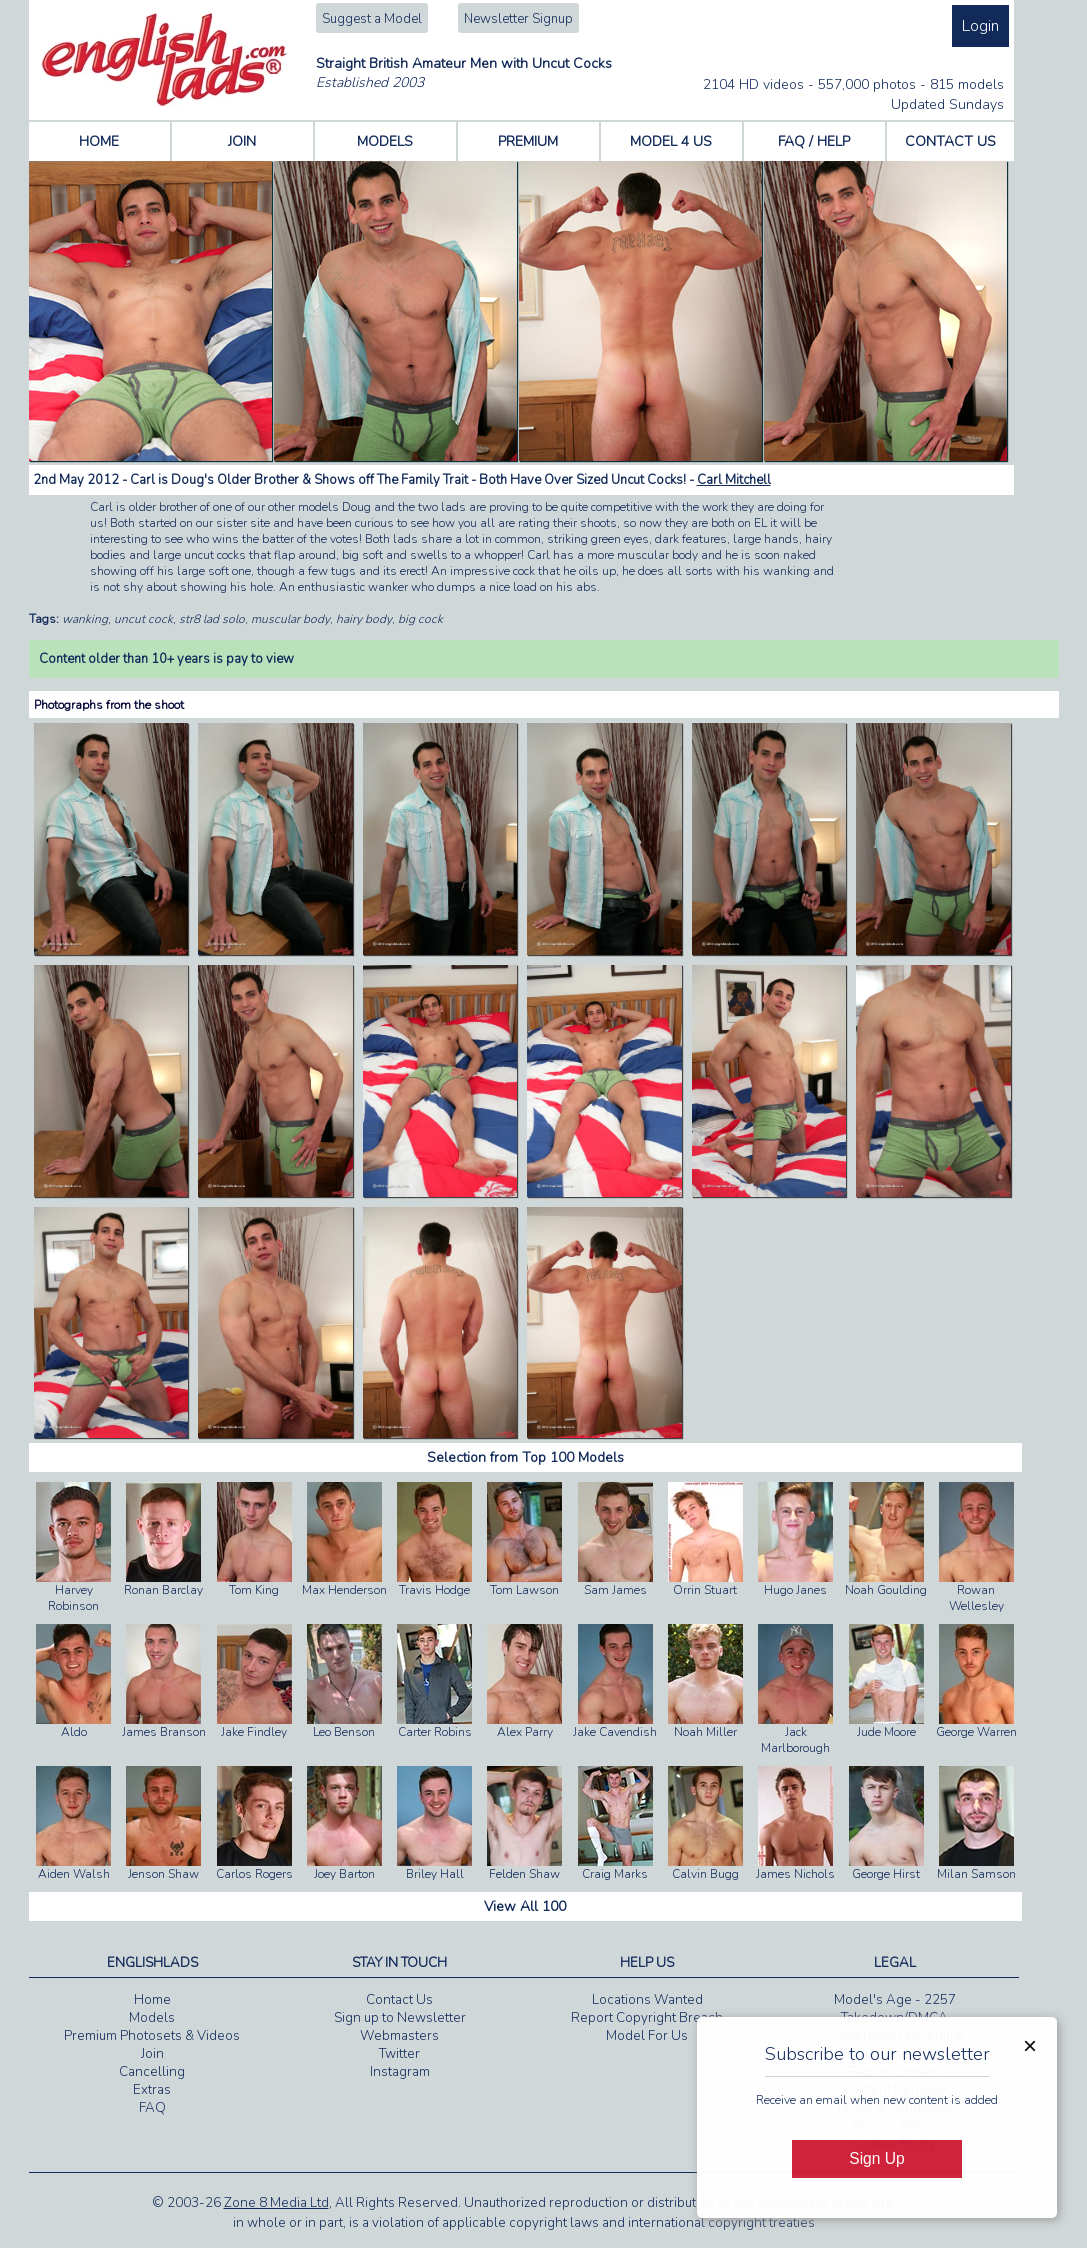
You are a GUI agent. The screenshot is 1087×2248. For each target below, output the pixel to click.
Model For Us (647, 2036)
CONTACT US (950, 141)
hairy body (364, 619)
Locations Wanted (647, 2000)
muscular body (290, 619)
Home (152, 2000)
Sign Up (876, 2158)
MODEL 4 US (671, 141)
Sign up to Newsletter (400, 2018)
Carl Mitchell (734, 480)
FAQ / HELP (814, 141)
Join (152, 2054)
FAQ (152, 2108)
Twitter (399, 2054)
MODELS (385, 141)
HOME (99, 141)
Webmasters (399, 2036)
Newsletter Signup (518, 19)
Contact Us (399, 2000)
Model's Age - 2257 (895, 2000)
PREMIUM (528, 141)
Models (152, 2018)
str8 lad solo (212, 619)
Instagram (400, 2072)
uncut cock (143, 619)
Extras (152, 2090)
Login (980, 26)
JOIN (242, 141)
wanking (85, 619)
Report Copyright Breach (647, 2018)
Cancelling (152, 2072)
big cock (420, 619)
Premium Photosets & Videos (152, 2036)
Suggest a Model (372, 19)
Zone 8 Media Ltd (276, 2203)
